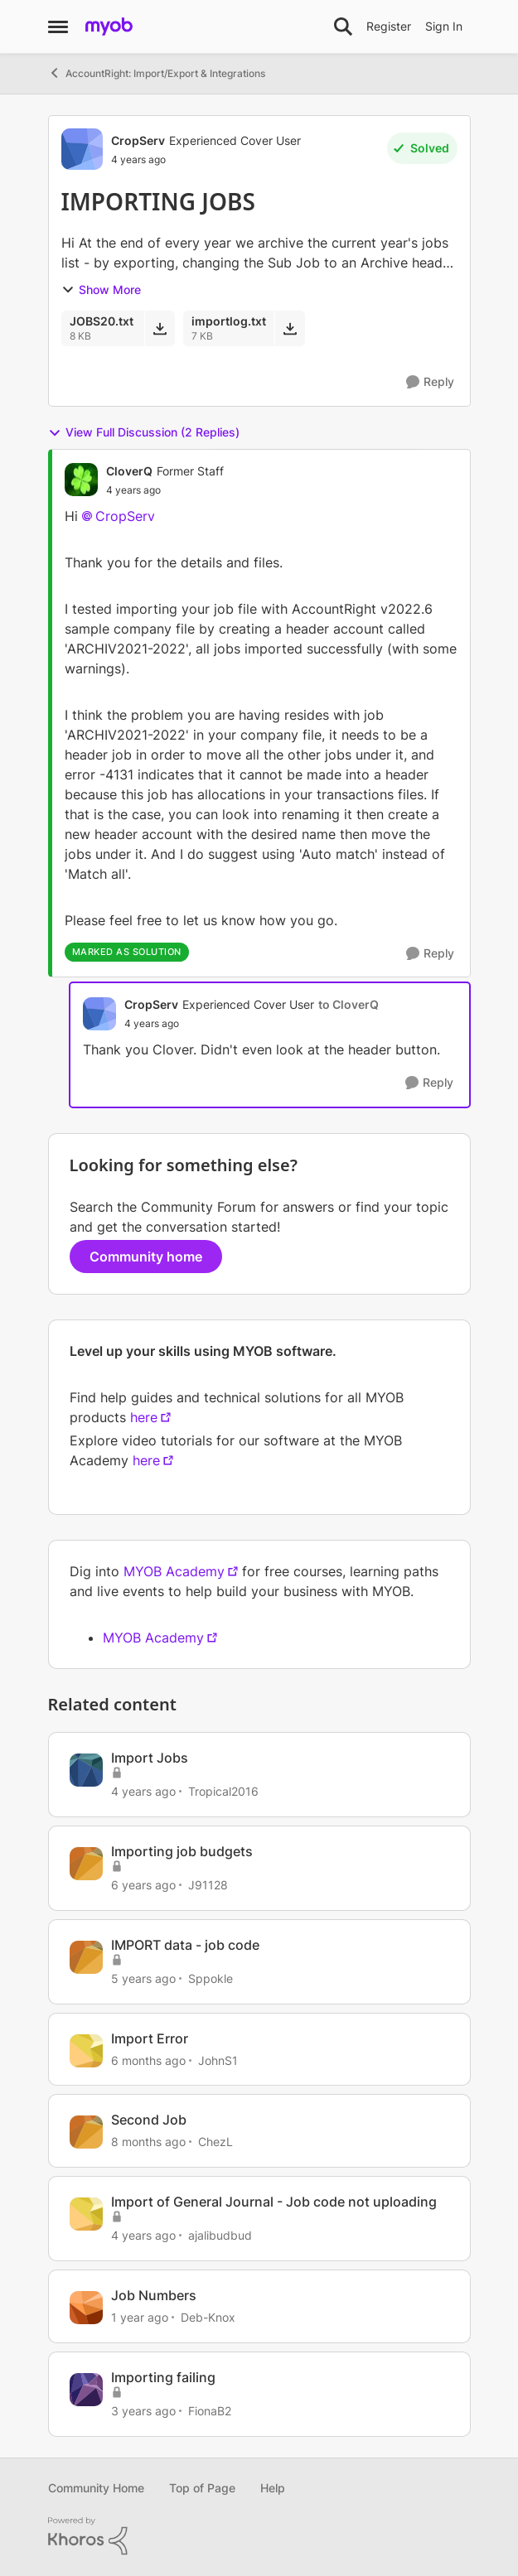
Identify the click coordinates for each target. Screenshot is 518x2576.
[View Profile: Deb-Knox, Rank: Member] (86, 2307)
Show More (101, 289)
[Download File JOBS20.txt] (159, 328)
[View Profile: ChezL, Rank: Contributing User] (86, 2132)
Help (272, 2488)
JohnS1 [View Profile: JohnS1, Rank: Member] (218, 2060)
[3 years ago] (143, 2410)
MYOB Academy (174, 1571)
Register (388, 26)
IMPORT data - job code (185, 1945)
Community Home (96, 2488)
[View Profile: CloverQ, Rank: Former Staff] (81, 479)
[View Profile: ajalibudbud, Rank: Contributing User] (86, 2214)
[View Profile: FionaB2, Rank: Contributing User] (86, 2389)
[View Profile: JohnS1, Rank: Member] (86, 2050)
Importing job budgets (182, 1851)
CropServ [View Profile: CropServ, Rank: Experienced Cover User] (138, 140)
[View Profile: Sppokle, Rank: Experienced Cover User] (86, 1957)
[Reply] (430, 382)
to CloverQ (348, 1004)
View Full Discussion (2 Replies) (144, 432)
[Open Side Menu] (58, 26)
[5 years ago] (143, 1978)
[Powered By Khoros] (259, 2536)
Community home (146, 1256)
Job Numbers (153, 2295)
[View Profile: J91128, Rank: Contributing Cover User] (86, 1863)
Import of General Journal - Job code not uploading (274, 2201)
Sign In (443, 26)
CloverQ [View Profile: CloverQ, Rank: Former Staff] (129, 471)
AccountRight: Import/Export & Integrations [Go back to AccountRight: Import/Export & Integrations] (156, 73)
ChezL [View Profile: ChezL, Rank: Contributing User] (215, 2142)
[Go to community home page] (109, 26)
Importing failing (163, 2377)
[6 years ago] (143, 1884)
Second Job (148, 2119)
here (143, 1417)
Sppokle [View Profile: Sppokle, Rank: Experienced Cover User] (210, 1978)
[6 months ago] (148, 2059)
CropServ (125, 516)
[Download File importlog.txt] (289, 328)
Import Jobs (149, 1757)
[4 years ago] (143, 1791)
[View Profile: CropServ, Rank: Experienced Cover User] (82, 149)
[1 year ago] (139, 2317)
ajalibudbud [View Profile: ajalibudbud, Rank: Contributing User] (220, 2235)
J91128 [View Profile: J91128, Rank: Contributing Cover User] (208, 1885)
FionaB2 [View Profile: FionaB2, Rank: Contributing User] (209, 2411)
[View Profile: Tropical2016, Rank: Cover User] (86, 1770)
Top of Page (202, 2488)
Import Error (149, 2038)
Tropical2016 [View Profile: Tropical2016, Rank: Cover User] (223, 1791)
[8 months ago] (148, 2141)
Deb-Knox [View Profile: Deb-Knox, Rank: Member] (208, 2317)
